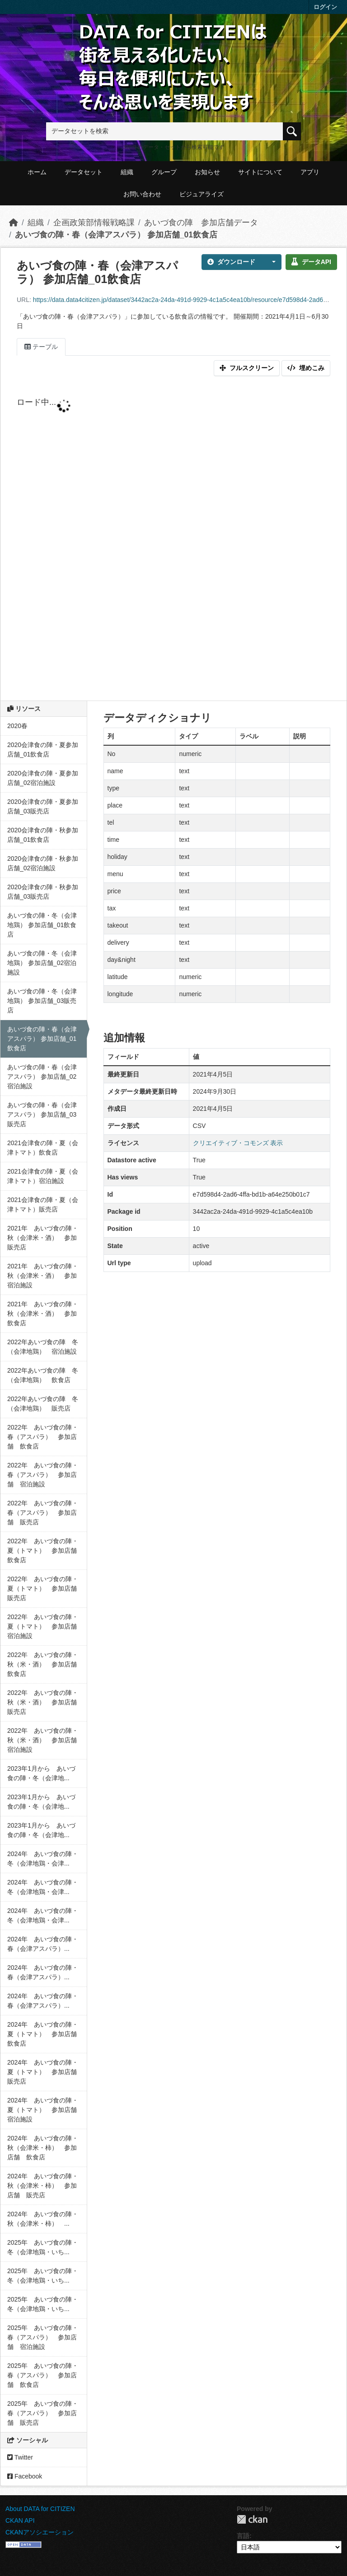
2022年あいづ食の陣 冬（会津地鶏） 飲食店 (42, 1375)
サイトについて (260, 172)
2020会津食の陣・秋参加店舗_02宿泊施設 (42, 863)
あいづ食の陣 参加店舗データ (201, 222)
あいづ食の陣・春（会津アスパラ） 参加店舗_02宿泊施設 (42, 1076)
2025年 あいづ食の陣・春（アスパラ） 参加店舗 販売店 (42, 2413)
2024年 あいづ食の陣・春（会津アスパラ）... (42, 1943)
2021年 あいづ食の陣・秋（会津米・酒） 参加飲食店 (42, 1313)
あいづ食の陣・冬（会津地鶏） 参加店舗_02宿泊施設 (42, 963)
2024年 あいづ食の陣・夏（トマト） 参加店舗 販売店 (45, 2072)
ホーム (37, 172)
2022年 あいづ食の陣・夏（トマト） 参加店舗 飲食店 (45, 1550)
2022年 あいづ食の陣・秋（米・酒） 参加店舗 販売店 (45, 1702)
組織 (127, 172)
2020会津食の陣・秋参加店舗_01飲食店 (42, 834)
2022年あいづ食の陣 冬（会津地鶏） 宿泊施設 (42, 1346)
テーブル (41, 346)
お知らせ (207, 172)
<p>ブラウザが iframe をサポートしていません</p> (173, 540)
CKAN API (20, 2520)
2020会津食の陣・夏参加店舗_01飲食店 (42, 749)
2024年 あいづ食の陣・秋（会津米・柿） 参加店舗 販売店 (42, 2185)
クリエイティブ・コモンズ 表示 (238, 1142)
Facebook (24, 2476)
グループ (164, 172)
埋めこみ (305, 367)
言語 (243, 2535)
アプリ (309, 172)
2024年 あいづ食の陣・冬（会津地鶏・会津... (42, 1858)
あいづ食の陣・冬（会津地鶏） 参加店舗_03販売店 (42, 1001)
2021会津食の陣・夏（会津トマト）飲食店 (42, 1147)
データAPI (311, 261)
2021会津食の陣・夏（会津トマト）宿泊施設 (42, 1176)
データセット (84, 172)
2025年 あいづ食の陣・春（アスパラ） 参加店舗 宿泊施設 (42, 2337)
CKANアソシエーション (39, 2532)
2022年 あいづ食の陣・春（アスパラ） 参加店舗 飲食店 (42, 1437)
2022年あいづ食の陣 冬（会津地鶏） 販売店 (42, 1403)
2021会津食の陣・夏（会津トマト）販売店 (42, 1204)
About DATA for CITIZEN (40, 2508)
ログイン (325, 7)
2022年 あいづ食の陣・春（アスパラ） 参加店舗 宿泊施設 (42, 1475)
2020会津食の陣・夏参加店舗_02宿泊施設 (42, 778)
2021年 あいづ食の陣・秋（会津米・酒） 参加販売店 (42, 1238)
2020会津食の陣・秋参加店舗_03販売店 (42, 891)
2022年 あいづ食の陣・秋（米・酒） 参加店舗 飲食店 (45, 1664)
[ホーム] (13, 222)
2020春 (17, 725)
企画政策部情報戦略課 (94, 222)
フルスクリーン (247, 367)
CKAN (252, 2519)
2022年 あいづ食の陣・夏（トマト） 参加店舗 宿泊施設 (45, 1626)
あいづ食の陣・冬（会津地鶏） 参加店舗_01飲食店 (42, 925)
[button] (271, 262)
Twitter (20, 2457)
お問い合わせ (142, 194)
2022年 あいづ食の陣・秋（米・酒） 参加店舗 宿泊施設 (45, 1740)
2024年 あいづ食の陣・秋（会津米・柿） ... (42, 2218)
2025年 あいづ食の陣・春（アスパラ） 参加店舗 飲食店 (42, 2375)
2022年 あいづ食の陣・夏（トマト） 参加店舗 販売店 (45, 1588)
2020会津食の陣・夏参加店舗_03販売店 (42, 806)
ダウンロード (231, 261)
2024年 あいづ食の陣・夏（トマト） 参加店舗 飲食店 (45, 2034)
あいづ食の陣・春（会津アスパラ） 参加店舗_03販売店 (42, 1114)
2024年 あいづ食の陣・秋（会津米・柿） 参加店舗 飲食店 (42, 2148)
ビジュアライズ (201, 194)
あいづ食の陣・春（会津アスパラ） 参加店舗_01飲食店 (116, 234)
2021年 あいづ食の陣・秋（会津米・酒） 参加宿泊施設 (42, 1275)
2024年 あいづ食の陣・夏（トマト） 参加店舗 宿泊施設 (45, 2110)
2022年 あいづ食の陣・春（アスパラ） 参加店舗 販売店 (42, 1512)
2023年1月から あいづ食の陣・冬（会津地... (41, 1773)
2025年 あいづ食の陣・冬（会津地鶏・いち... (42, 2247)
